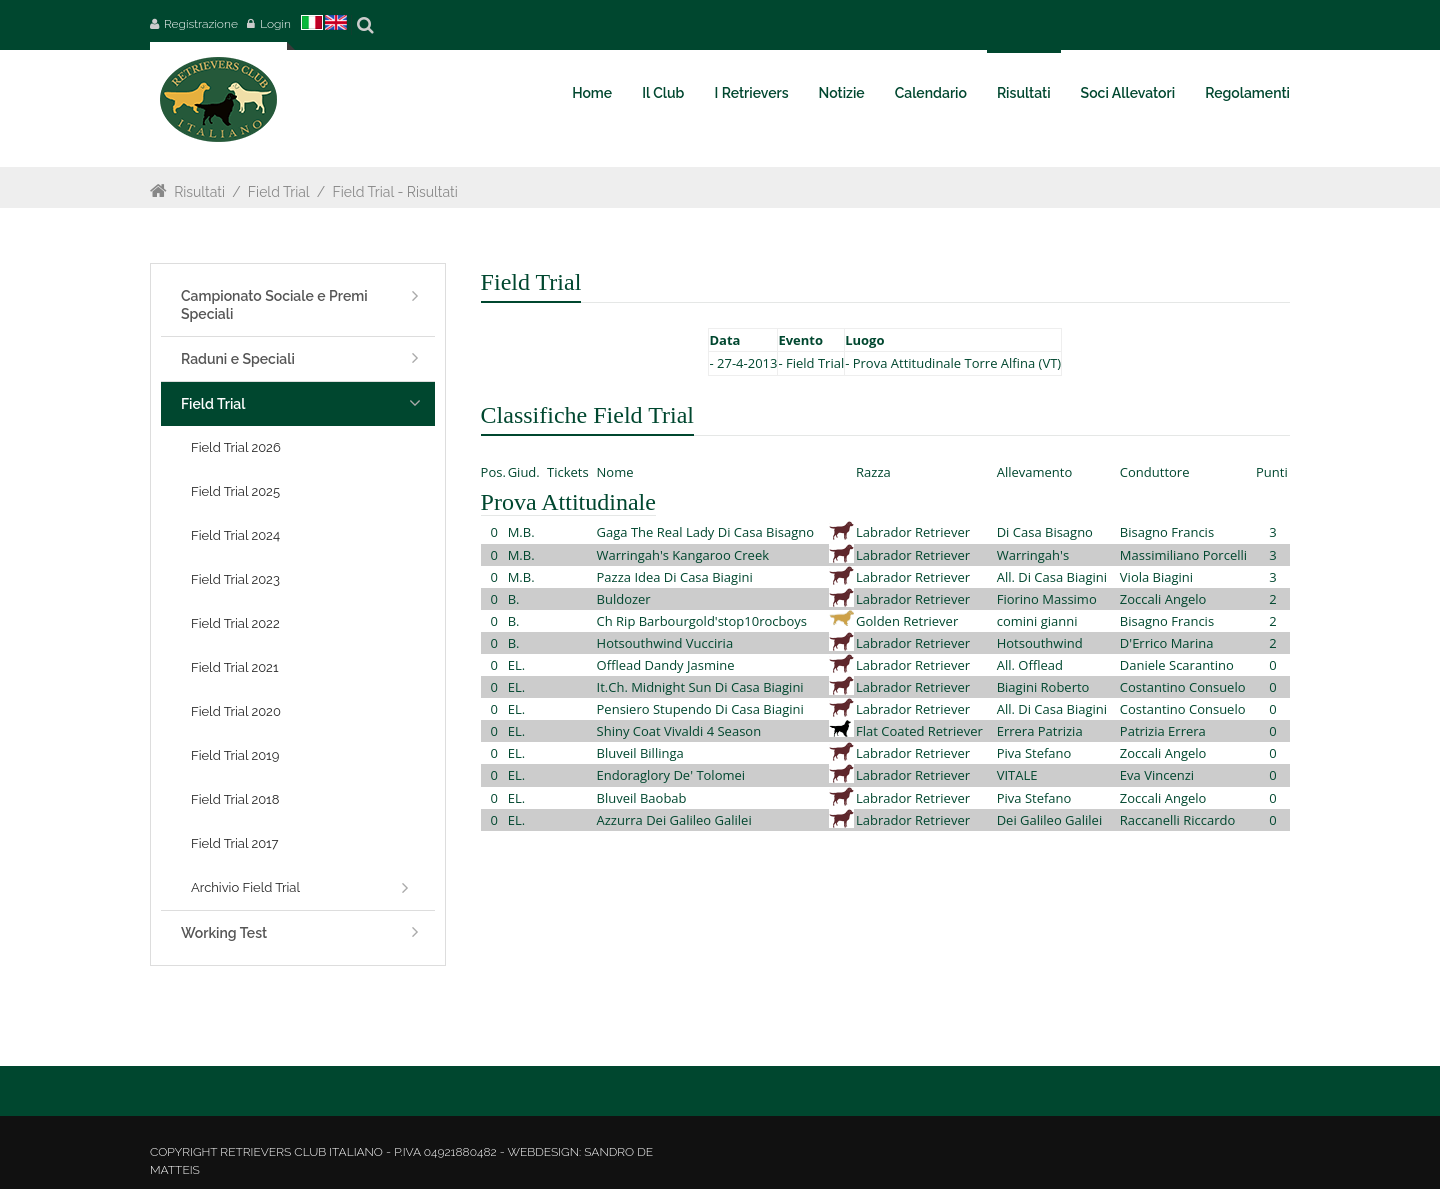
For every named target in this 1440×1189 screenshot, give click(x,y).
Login (275, 24)
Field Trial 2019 (235, 755)
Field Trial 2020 (236, 711)
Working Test (224, 933)
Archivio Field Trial (245, 887)
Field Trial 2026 (236, 447)
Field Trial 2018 (235, 799)
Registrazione (201, 24)
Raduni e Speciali (238, 359)
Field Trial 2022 (235, 623)
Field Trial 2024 (235, 535)
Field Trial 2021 (234, 667)
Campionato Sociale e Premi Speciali (274, 305)
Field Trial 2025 (235, 491)
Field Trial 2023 (235, 579)
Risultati (199, 192)
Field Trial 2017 (235, 843)
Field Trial (279, 192)
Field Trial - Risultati (396, 192)
